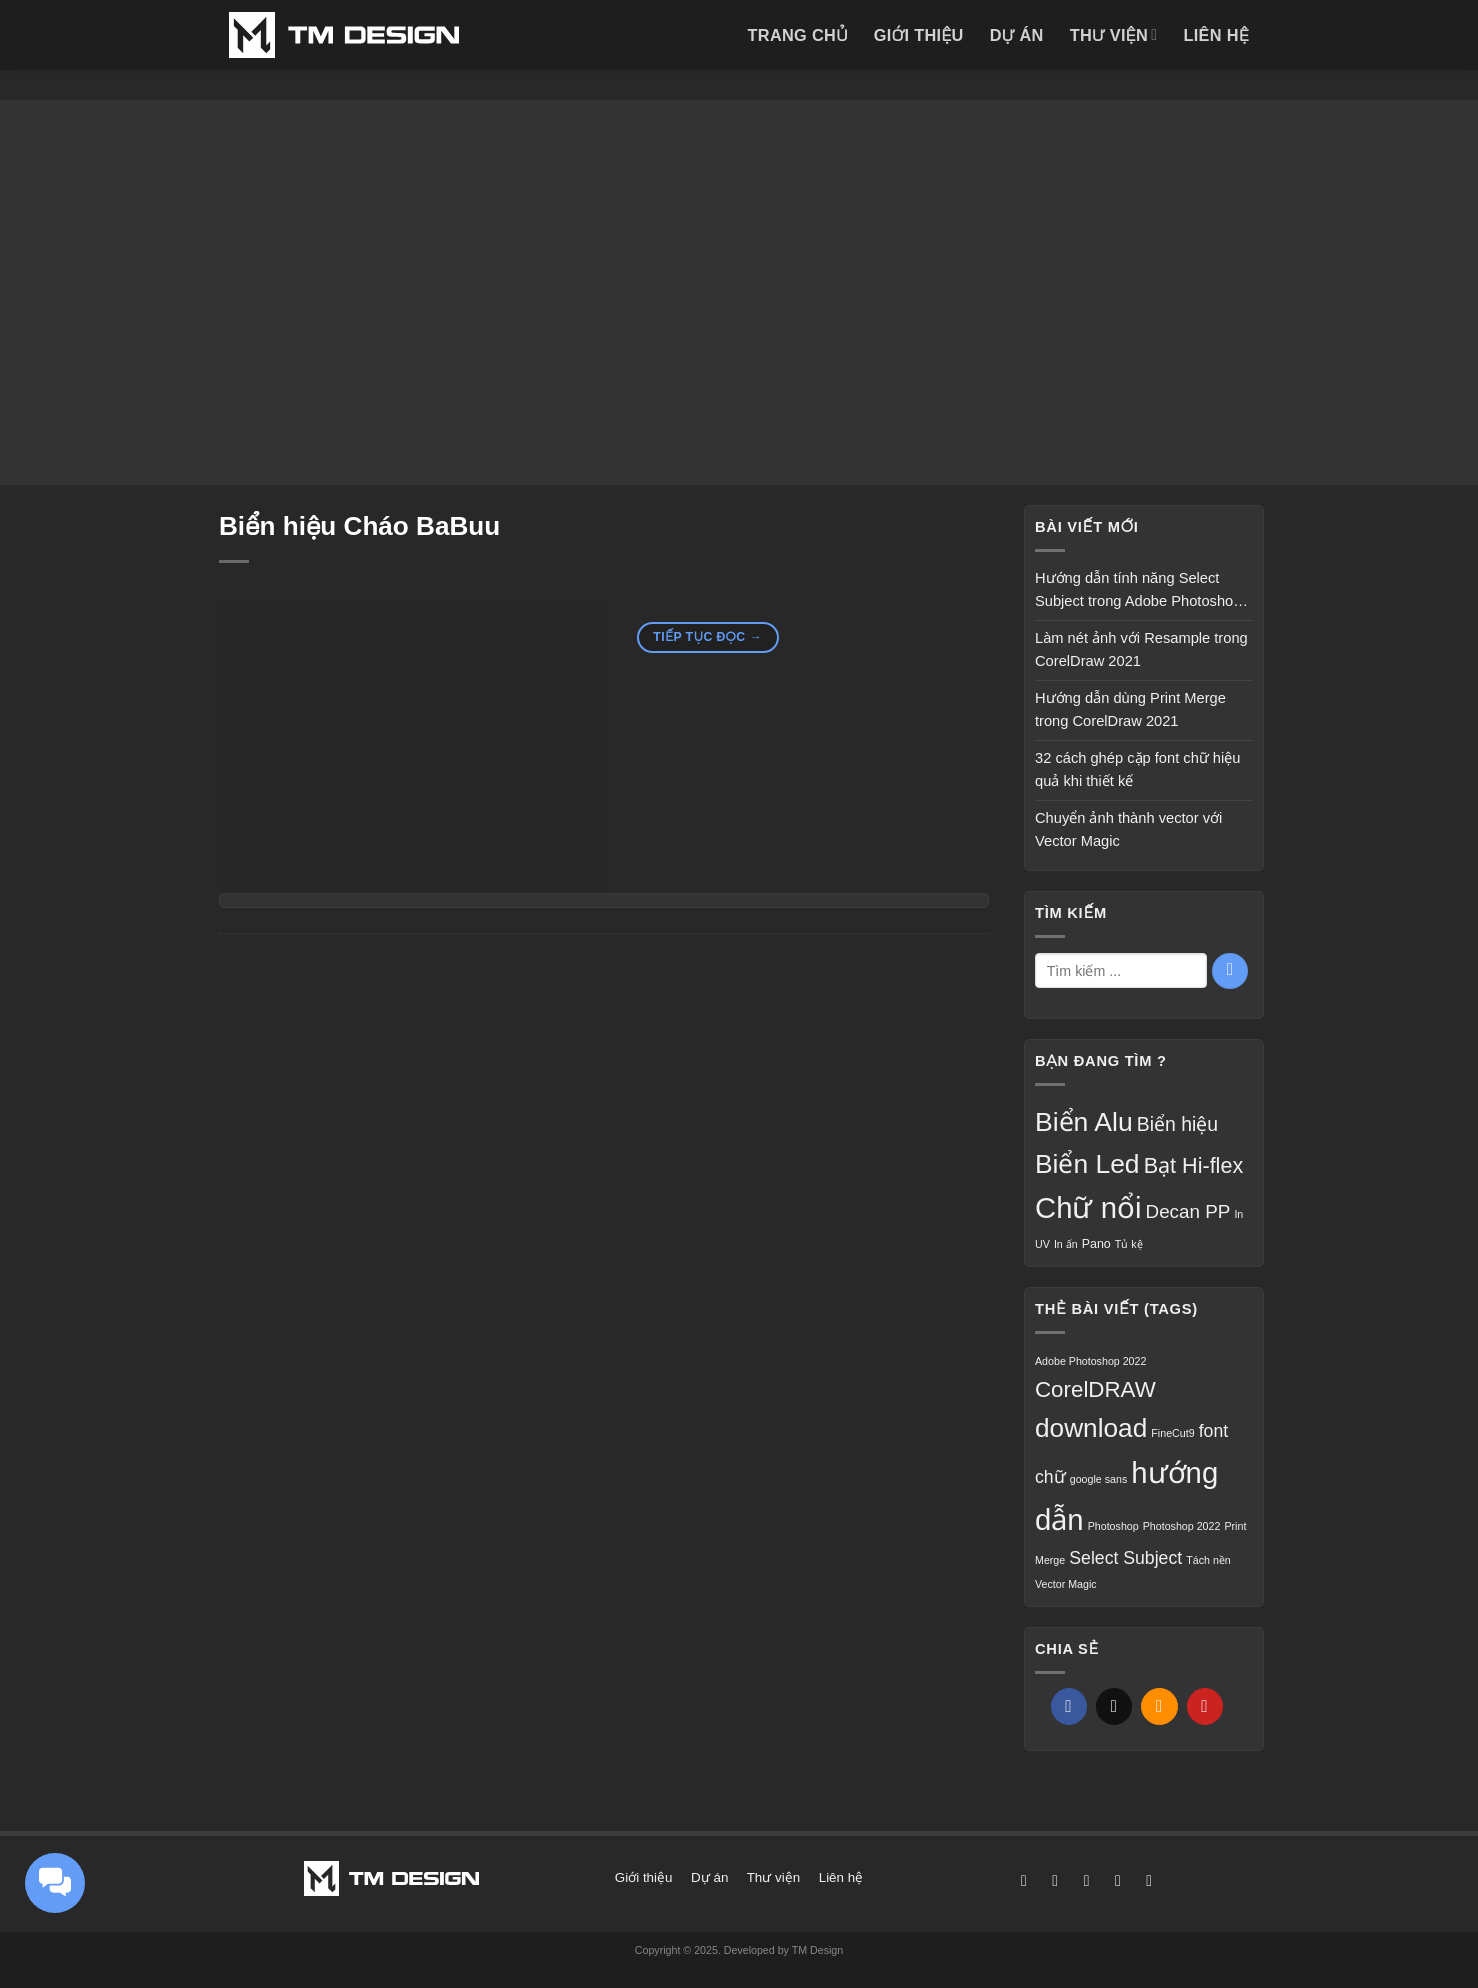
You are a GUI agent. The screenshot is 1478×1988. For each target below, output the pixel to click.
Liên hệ (1216, 35)
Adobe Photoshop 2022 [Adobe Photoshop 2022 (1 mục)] (1090, 1361)
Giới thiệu (919, 35)
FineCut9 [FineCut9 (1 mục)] (1172, 1433)
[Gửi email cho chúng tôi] (1118, 1880)
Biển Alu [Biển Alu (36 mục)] (1084, 1122)
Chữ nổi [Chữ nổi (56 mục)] (1088, 1207)
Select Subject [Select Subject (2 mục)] (1125, 1558)
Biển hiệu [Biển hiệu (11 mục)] (1177, 1124)
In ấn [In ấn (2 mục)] (1066, 1244)
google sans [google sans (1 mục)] (1098, 1479)
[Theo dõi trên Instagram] (1055, 1880)
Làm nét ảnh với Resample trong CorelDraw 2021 (1141, 650)
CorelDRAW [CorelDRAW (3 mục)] (1095, 1389)
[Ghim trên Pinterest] (1205, 1706)
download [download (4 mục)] (1091, 1428)
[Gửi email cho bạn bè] (1159, 1706)
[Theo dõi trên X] (1087, 1880)
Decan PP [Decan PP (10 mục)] (1188, 1211)
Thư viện (1114, 34)
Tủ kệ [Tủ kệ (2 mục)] (1129, 1244)
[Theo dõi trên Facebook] (1024, 1880)
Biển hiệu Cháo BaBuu (359, 526)
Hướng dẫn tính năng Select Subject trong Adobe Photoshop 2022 (1138, 592)
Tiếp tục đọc (707, 638)
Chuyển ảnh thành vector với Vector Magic (1128, 830)
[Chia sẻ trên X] (1114, 1706)
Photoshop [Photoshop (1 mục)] (1113, 1526)
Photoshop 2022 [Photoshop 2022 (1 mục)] (1182, 1526)
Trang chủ (797, 35)
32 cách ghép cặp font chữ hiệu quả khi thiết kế (1137, 770)
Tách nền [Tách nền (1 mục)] (1208, 1560)
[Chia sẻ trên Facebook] (1069, 1706)
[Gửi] (1230, 971)
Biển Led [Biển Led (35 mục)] (1087, 1164)
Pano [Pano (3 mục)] (1096, 1244)
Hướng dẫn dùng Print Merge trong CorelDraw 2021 (1130, 710)
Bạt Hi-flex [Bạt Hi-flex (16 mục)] (1194, 1165)
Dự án (1017, 35)
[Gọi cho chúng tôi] (1149, 1880)
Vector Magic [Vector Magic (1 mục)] (1066, 1584)
